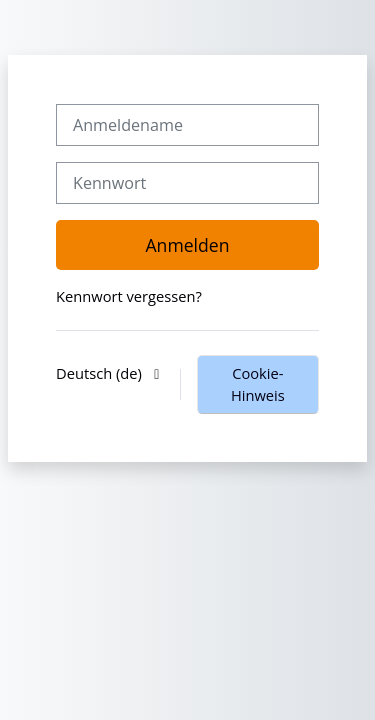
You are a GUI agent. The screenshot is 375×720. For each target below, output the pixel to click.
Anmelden (187, 245)
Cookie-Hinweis (258, 384)
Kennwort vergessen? (129, 296)
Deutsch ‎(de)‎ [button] (101, 373)
